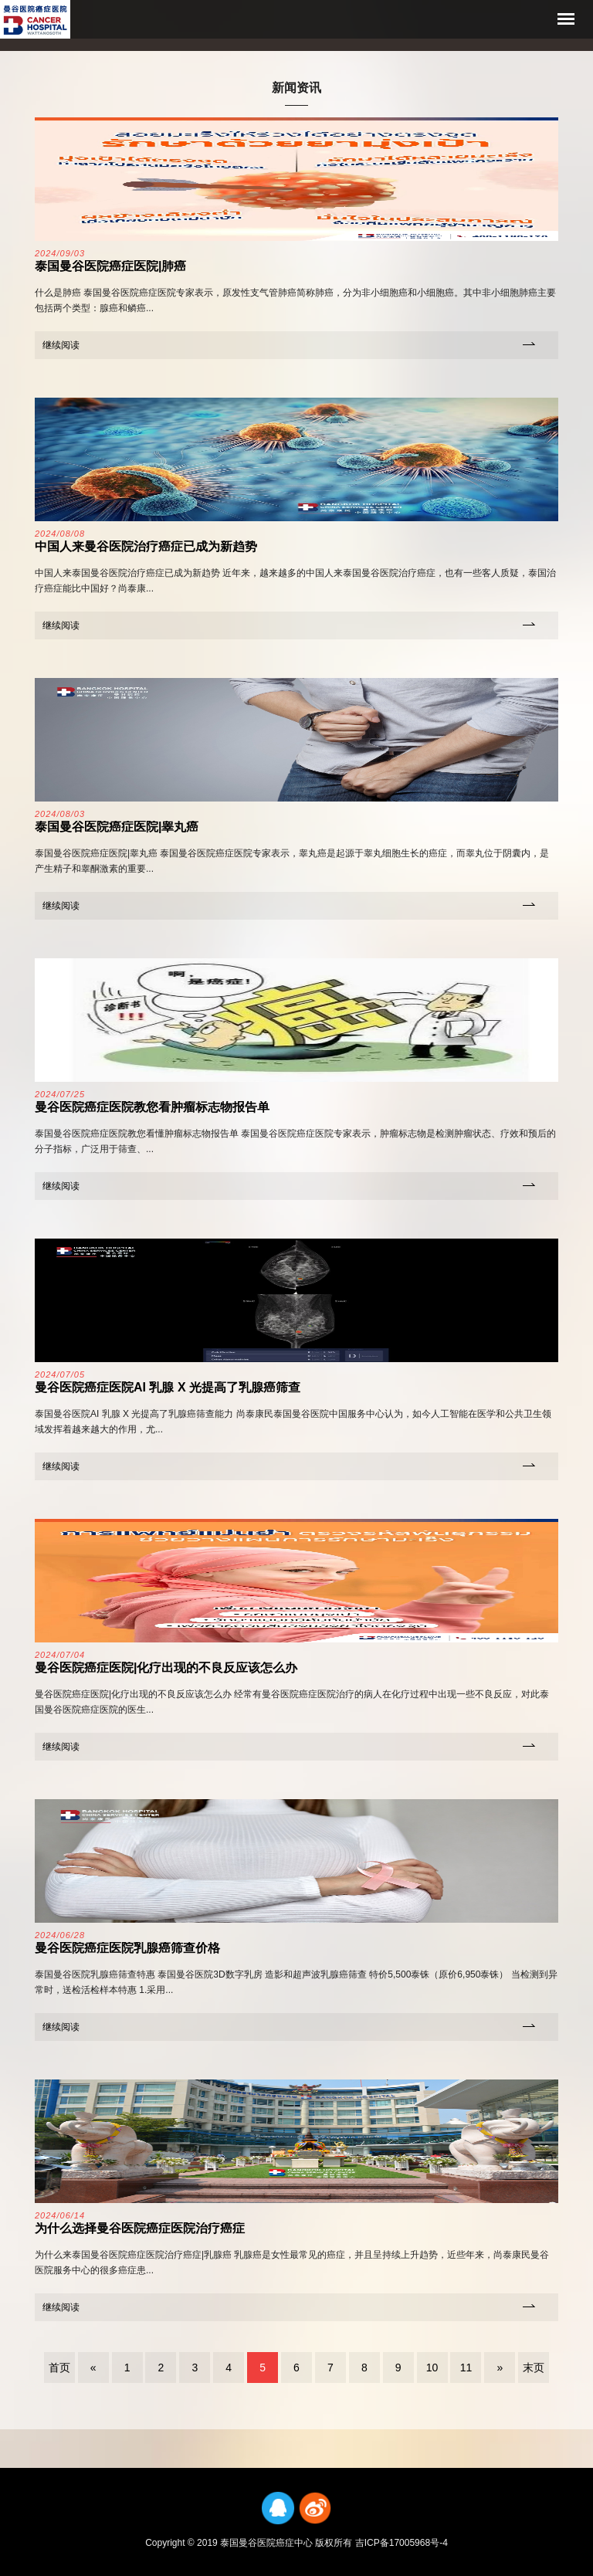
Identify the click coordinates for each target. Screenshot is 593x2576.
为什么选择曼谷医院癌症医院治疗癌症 (140, 2228)
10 (432, 2367)
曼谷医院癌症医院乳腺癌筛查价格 (127, 1947)
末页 (533, 2367)
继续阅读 (61, 345)
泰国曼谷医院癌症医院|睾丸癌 (116, 826)
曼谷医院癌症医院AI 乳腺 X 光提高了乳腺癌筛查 (167, 1387)
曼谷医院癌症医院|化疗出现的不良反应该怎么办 (166, 1667)
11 (466, 2367)
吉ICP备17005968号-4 (401, 2542)
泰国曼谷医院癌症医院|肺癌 (110, 266)
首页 (59, 2367)
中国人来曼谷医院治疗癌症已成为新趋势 (146, 546)
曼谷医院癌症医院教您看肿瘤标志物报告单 (152, 1106)
